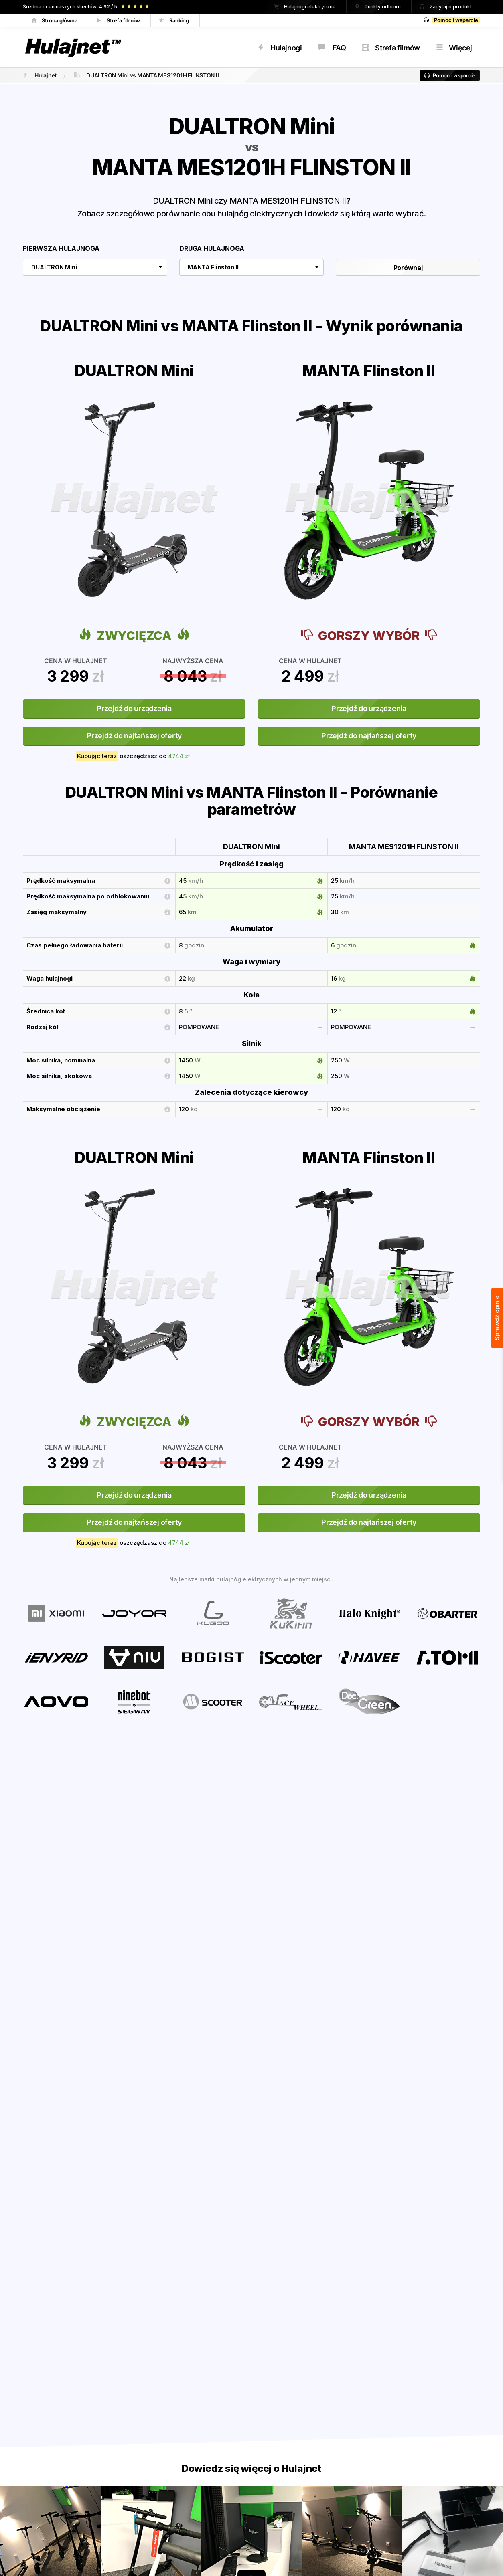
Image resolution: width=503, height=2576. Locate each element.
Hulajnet (39, 75)
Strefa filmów (119, 20)
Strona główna (55, 20)
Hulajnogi (279, 48)
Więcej (454, 48)
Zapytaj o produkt (446, 7)
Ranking (175, 20)
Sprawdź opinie (497, 1318)
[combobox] (95, 267)
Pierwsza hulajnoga (61, 248)
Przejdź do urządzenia (134, 708)
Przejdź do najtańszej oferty (134, 735)
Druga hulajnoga (211, 248)
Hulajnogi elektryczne (306, 7)
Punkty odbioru (379, 7)
